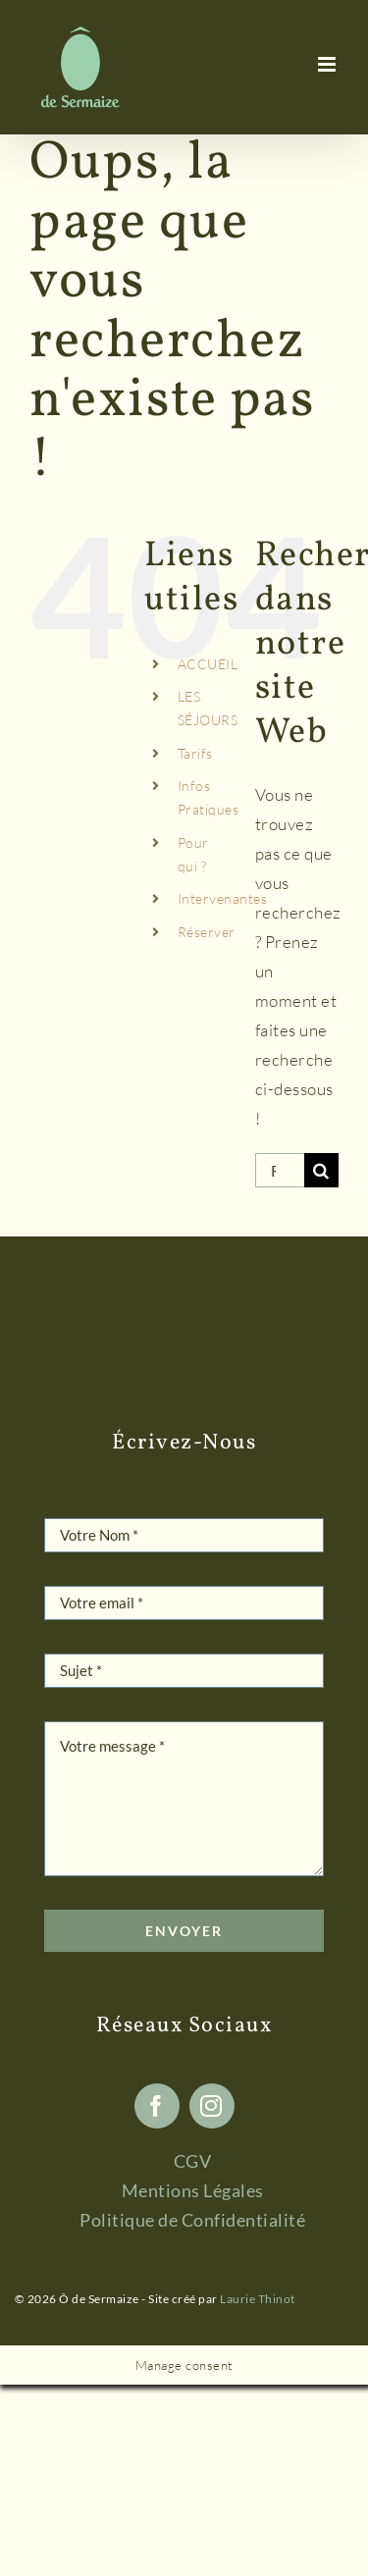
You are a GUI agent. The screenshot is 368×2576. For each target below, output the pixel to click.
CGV (193, 2161)
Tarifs (195, 753)
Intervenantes (223, 898)
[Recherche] (321, 1170)
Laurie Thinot (257, 2298)
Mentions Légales (193, 2190)
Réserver (207, 931)
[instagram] (212, 2106)
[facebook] (157, 2106)
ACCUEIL (208, 664)
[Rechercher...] (279, 1170)
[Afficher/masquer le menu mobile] (329, 64)
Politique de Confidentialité (192, 2220)
